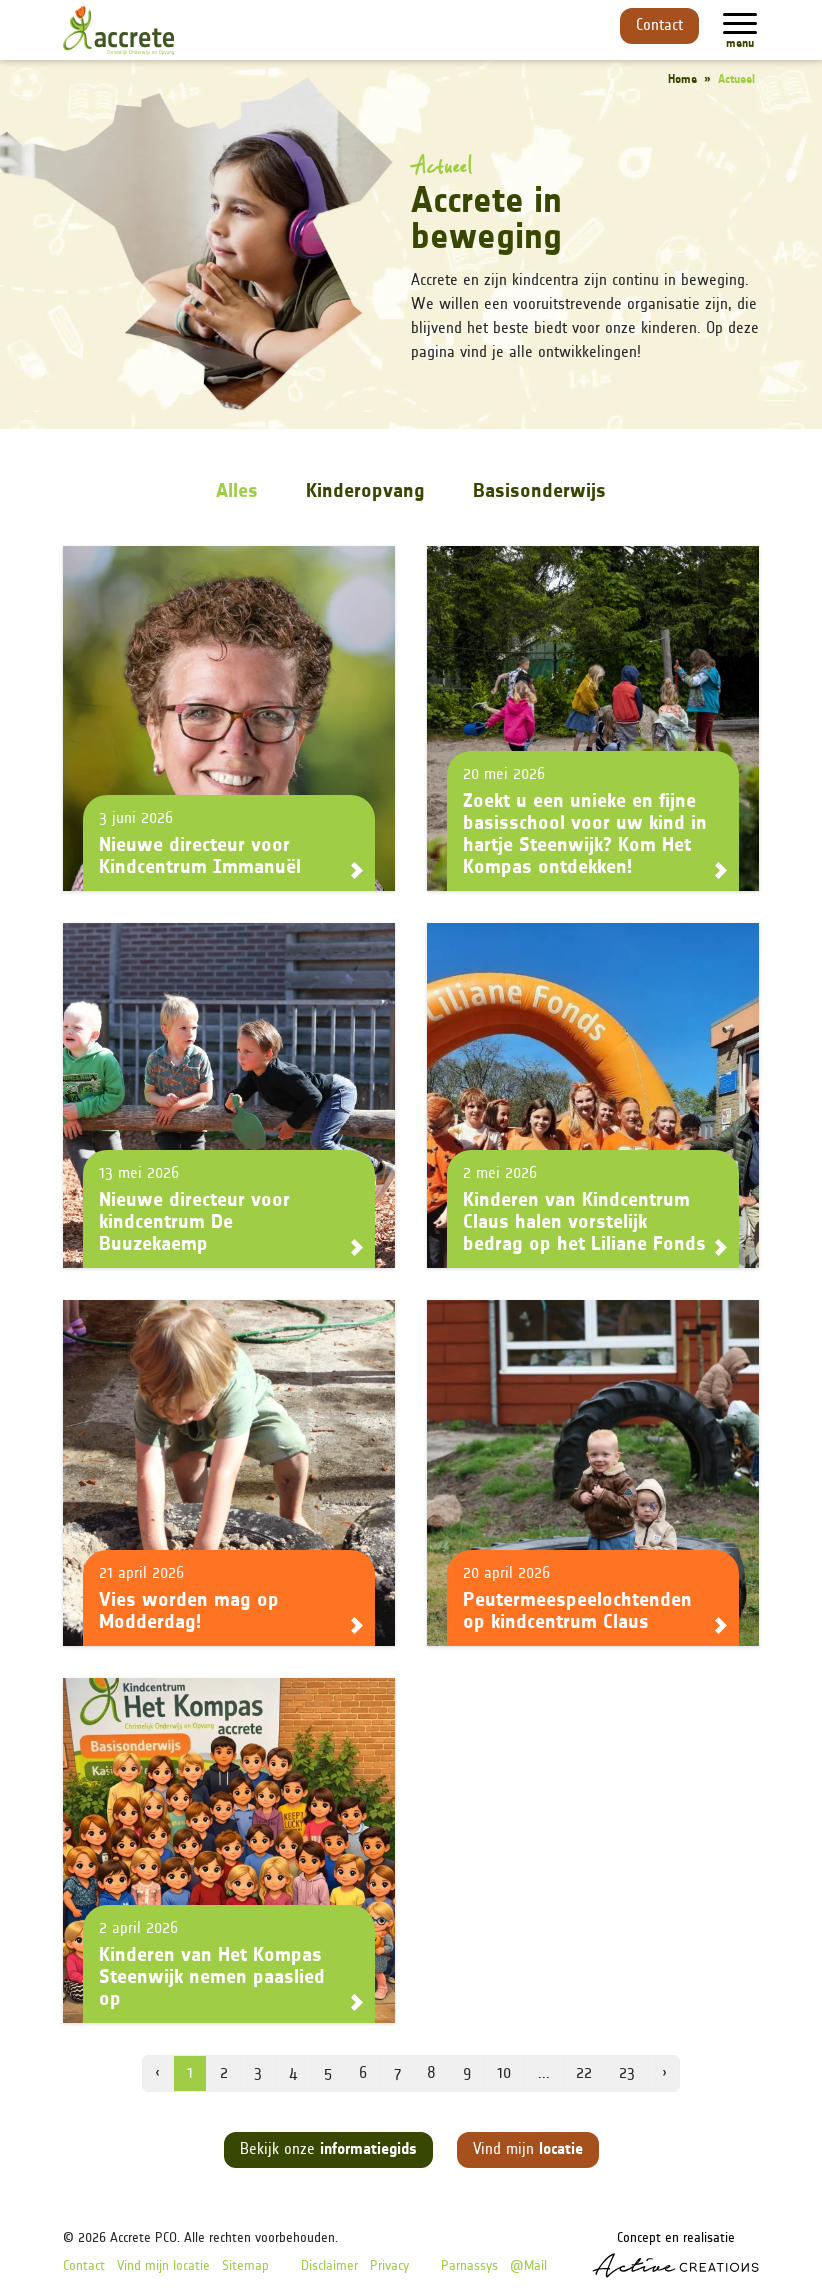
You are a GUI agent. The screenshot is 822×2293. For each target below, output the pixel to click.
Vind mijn (528, 2150)
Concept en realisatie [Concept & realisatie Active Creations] (675, 2254)
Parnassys (469, 2266)
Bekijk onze (328, 2150)
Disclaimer (329, 2266)
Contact (659, 26)
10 (504, 2074)
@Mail (528, 2266)
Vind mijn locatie (163, 2266)
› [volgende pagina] (664, 2074)
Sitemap (245, 2266)
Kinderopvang (365, 492)
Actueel (736, 80)
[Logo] (118, 30)
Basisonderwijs (539, 492)
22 (584, 2074)
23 (627, 2074)
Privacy (389, 2266)
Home (682, 80)
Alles (237, 492)
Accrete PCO (143, 2238)
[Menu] (740, 23)
